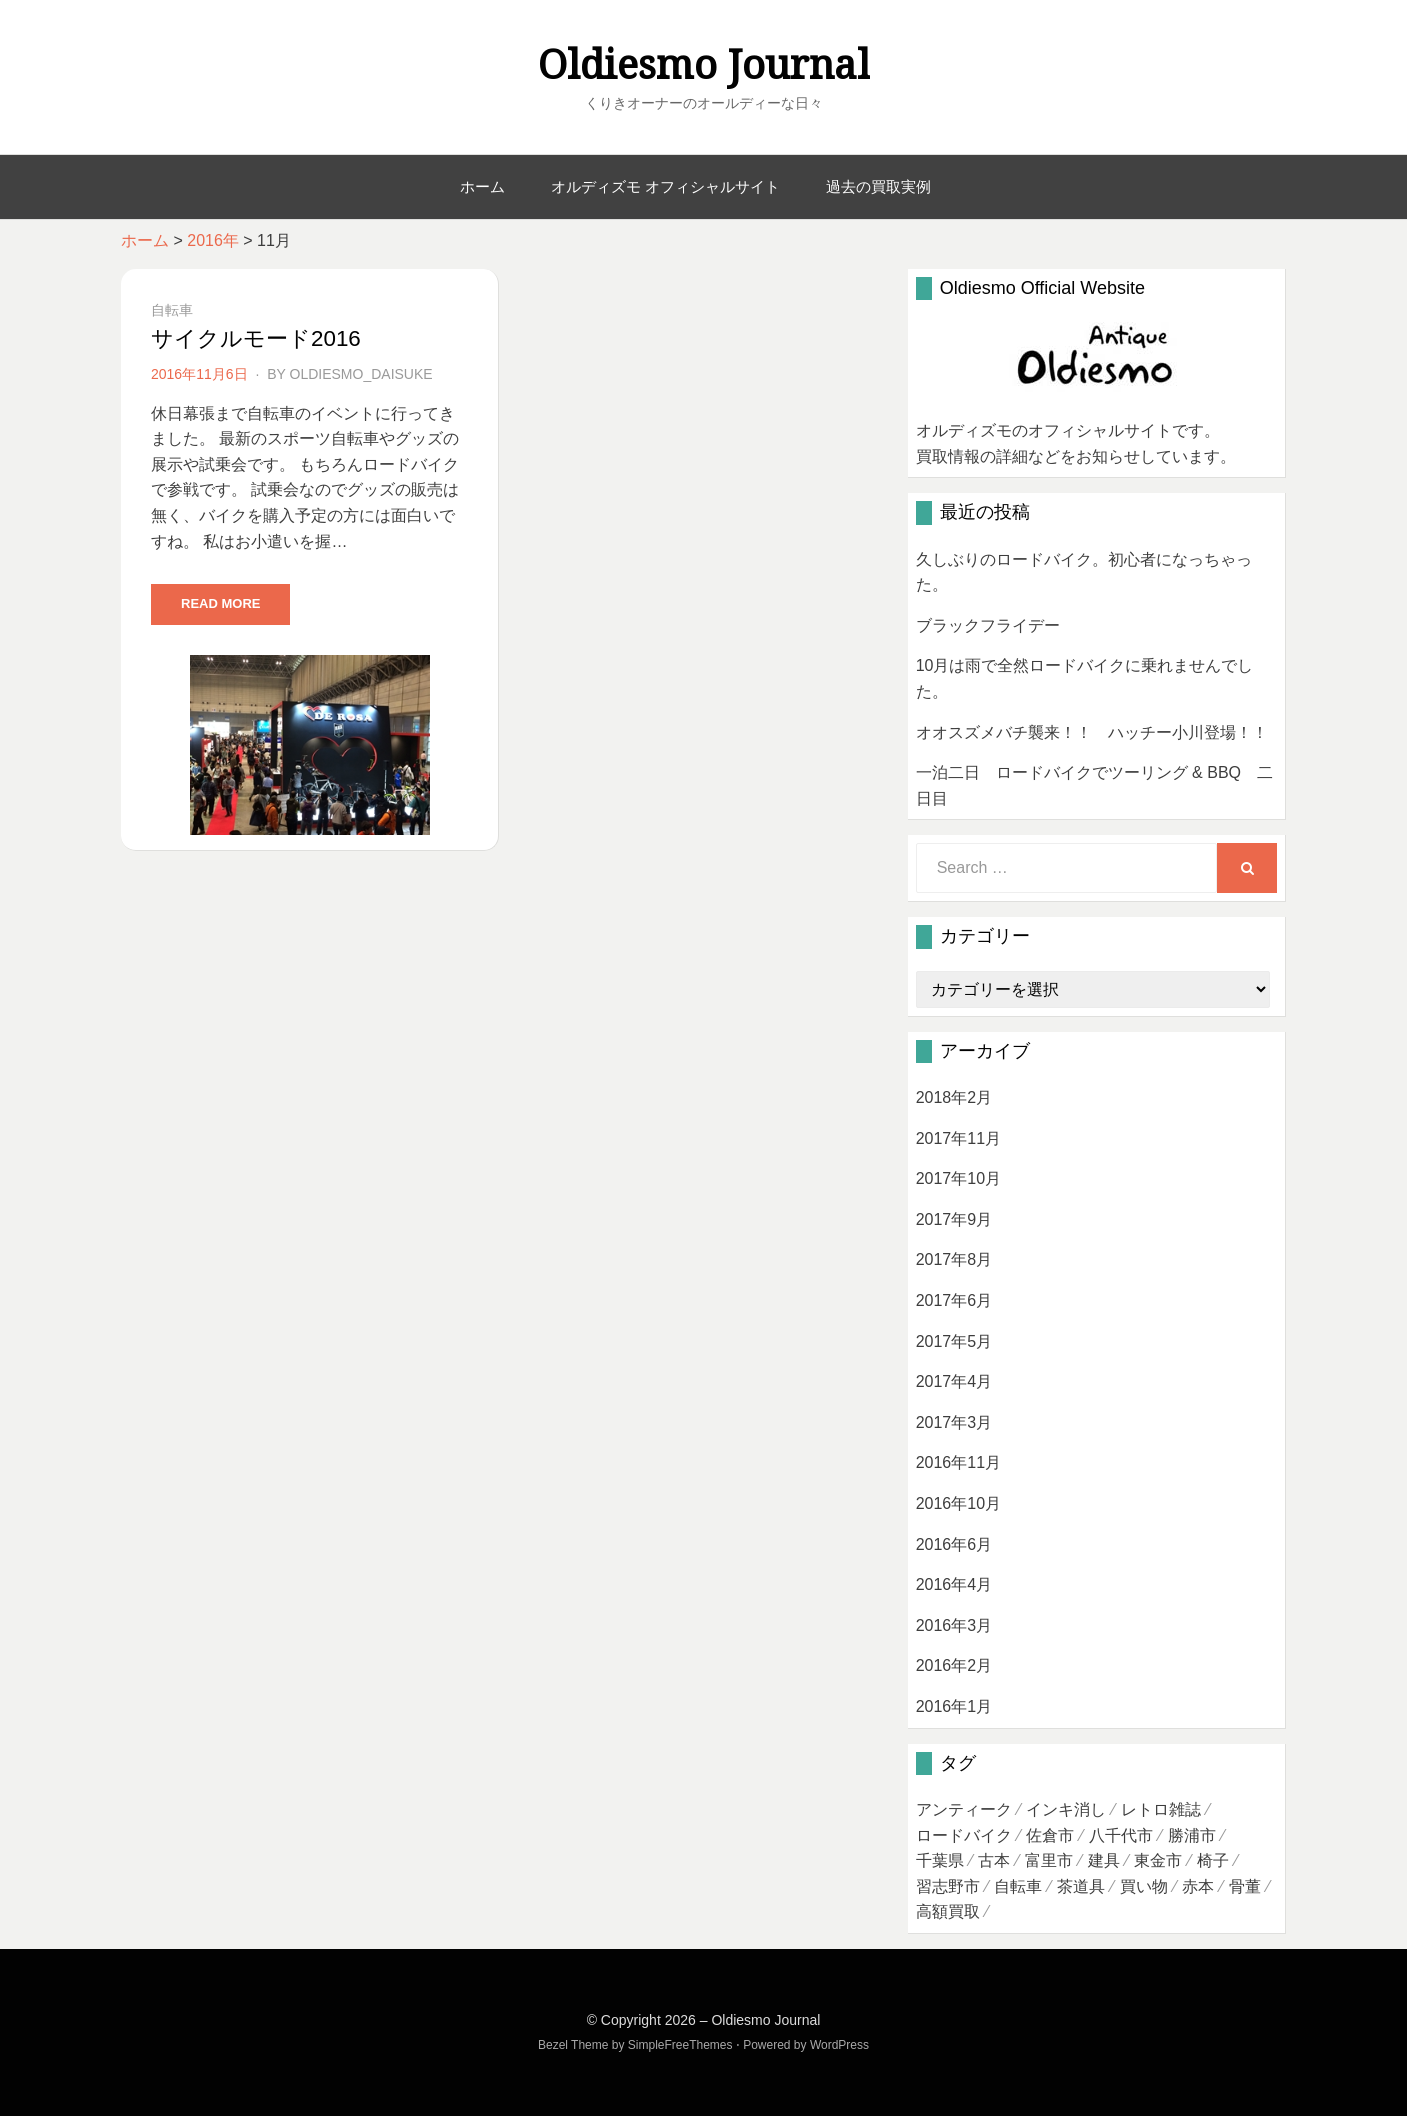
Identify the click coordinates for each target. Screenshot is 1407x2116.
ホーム (482, 186)
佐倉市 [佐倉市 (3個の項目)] (1050, 1835)
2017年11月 (958, 1138)
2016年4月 (954, 1584)
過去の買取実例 (878, 186)
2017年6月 (954, 1300)
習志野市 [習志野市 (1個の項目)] (948, 1886)
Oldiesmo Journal (704, 65)
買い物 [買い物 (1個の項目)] (1144, 1886)
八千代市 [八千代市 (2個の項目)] (1121, 1835)
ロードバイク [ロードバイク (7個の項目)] (964, 1835)
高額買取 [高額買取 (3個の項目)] (948, 1911)
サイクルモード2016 (256, 338)
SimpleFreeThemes (680, 2045)
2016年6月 (954, 1544)
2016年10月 (958, 1503)
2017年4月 (954, 1381)
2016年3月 (954, 1625)
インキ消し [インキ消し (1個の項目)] (1066, 1809)
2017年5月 (954, 1341)
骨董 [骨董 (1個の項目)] (1245, 1886)
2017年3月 (954, 1422)
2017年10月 (958, 1178)
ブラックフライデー (988, 625)
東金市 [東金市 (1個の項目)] (1158, 1860)
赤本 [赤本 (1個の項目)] (1198, 1886)
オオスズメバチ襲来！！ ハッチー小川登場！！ (1092, 732)
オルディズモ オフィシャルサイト (665, 186)
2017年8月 (954, 1259)
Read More (220, 603)
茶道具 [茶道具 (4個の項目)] (1081, 1886)
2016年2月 (954, 1665)
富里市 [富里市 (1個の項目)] (1049, 1860)
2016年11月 (958, 1462)
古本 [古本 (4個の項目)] (994, 1860)
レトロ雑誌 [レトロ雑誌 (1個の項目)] (1161, 1809)
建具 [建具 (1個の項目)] (1104, 1860)
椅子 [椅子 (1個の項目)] (1213, 1860)
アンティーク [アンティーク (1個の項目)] (964, 1809)
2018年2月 (954, 1097)
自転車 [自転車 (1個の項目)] (1018, 1886)
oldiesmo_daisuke (361, 374)
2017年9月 (954, 1219)
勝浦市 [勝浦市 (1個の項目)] (1192, 1835)
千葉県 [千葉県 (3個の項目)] (940, 1860)
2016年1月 (954, 1706)
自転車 (172, 310)
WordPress (839, 2045)
